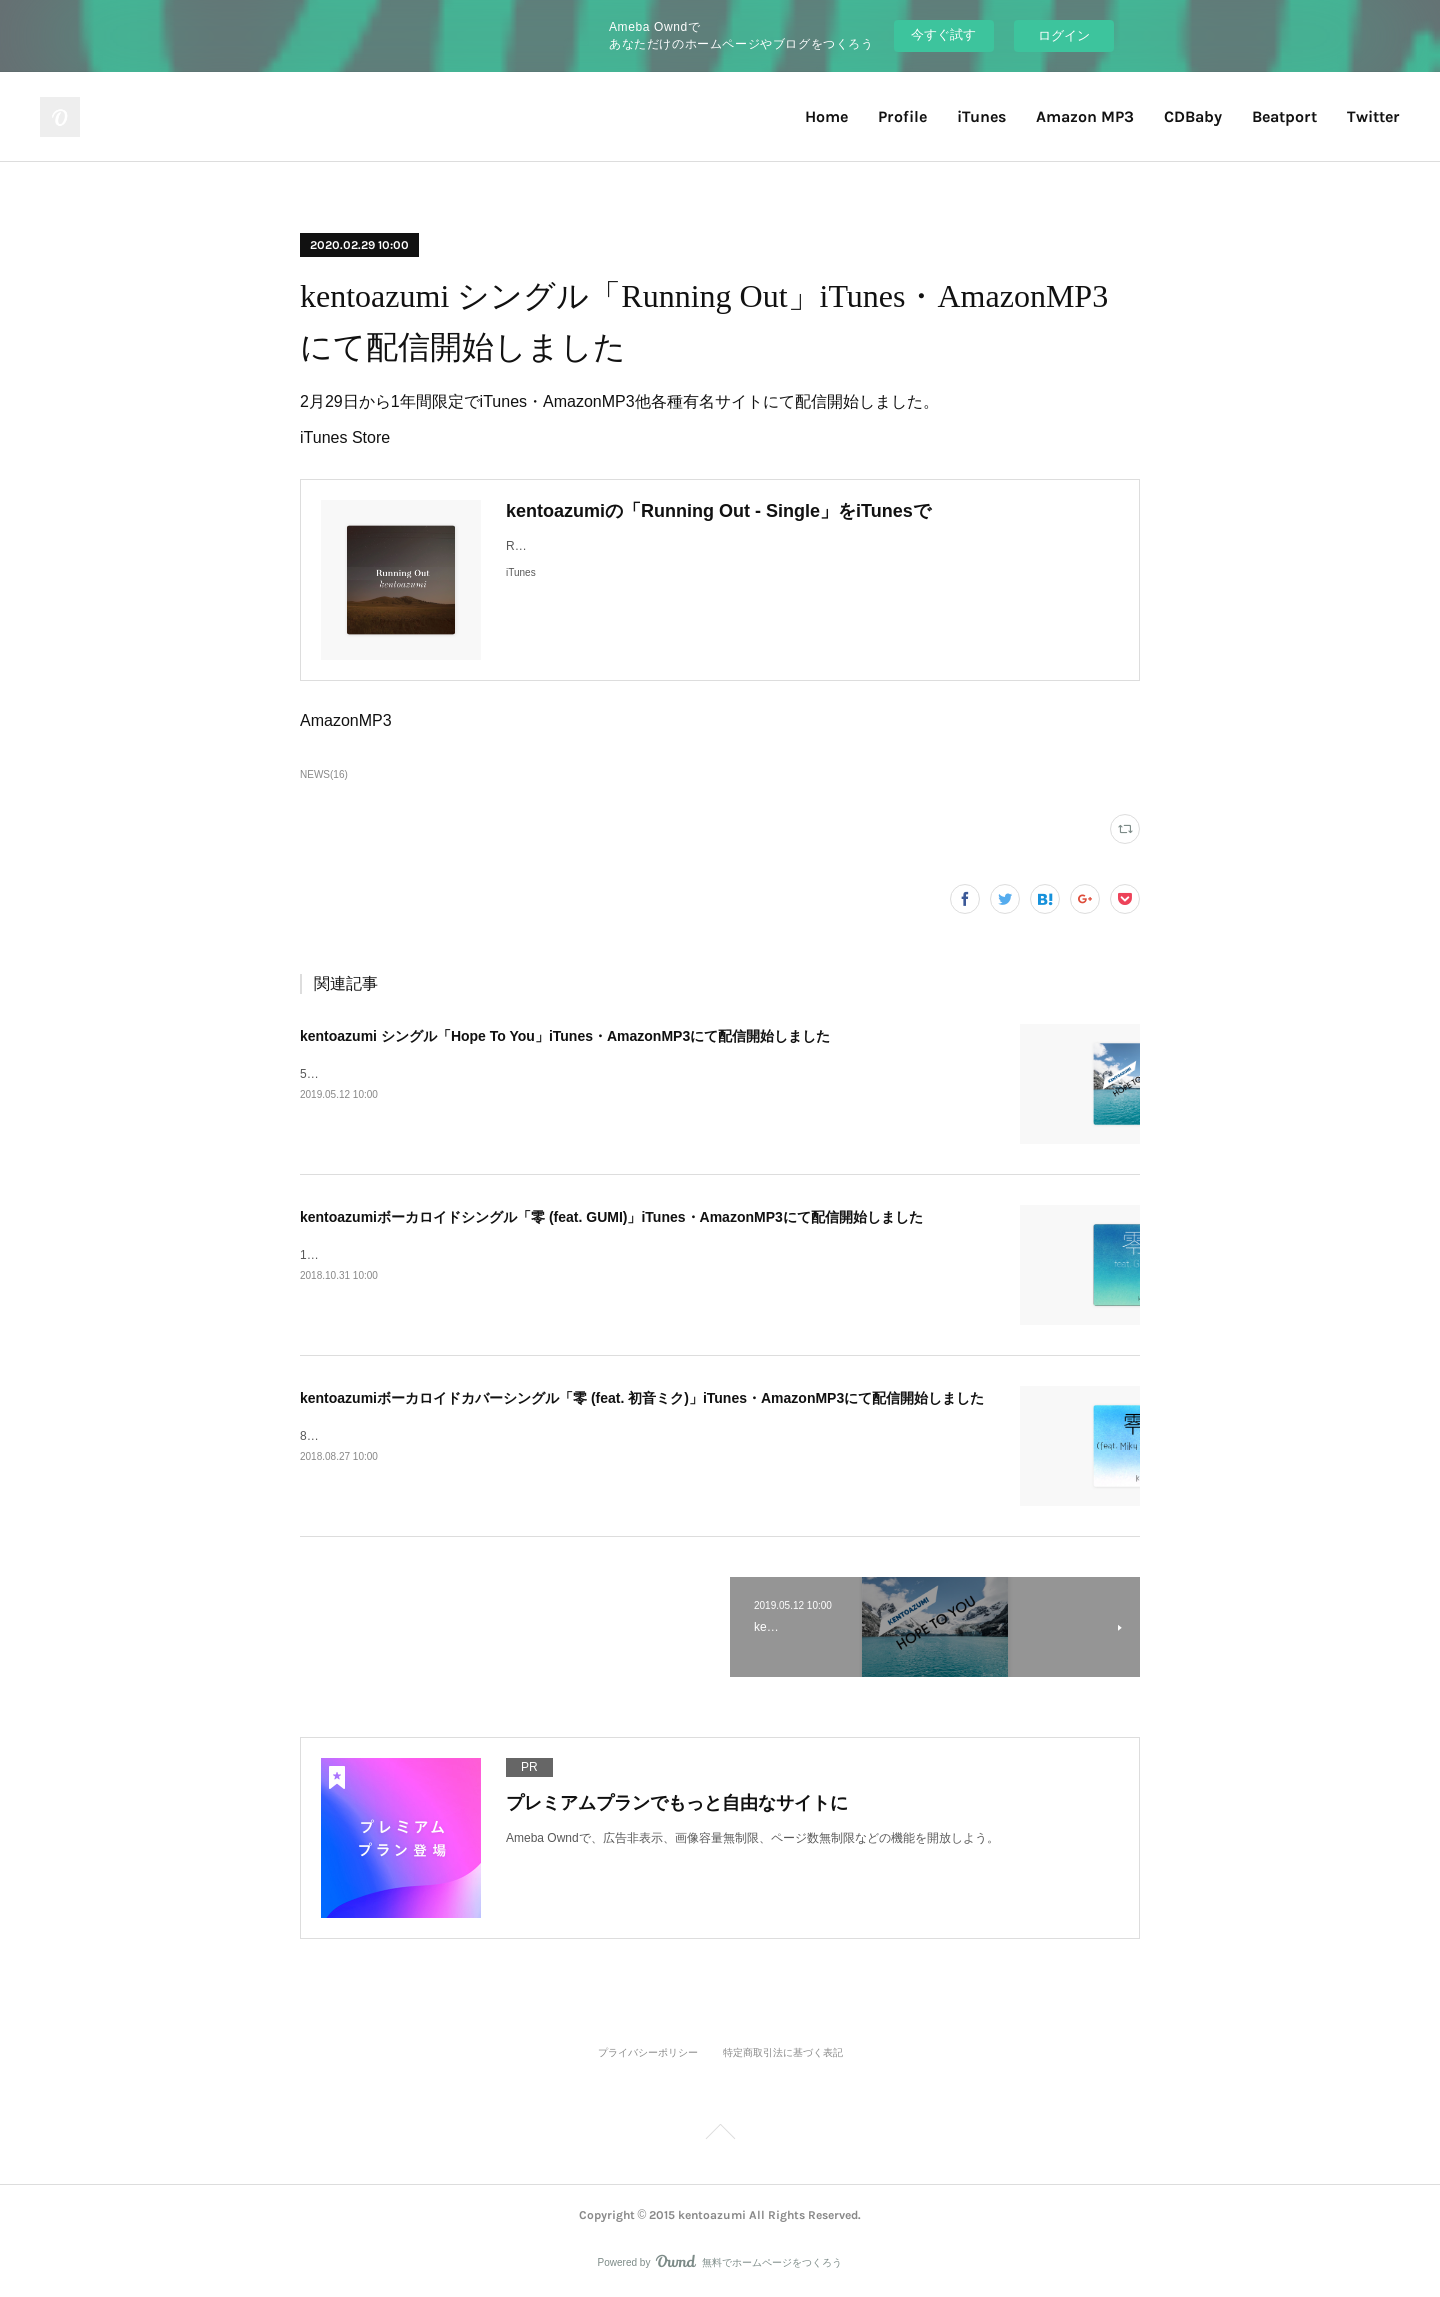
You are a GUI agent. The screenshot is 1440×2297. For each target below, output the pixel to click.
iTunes (981, 116)
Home (826, 116)
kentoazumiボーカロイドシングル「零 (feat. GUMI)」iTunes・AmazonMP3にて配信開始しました (611, 1217)
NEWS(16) (324, 774)
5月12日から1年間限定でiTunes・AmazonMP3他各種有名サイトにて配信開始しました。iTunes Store (573, 1074)
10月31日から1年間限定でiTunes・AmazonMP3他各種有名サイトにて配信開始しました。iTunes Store (576, 1255)
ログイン (1064, 35)
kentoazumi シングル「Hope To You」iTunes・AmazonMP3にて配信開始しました (565, 1036)
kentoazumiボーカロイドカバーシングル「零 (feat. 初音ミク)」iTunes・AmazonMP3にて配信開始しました (642, 1398)
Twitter (1373, 116)
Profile (902, 116)
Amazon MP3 (1085, 116)
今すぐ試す (943, 34)
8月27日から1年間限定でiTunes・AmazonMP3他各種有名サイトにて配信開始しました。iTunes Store (573, 1436)
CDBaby (1193, 116)
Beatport (1284, 116)
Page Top (720, 2135)
